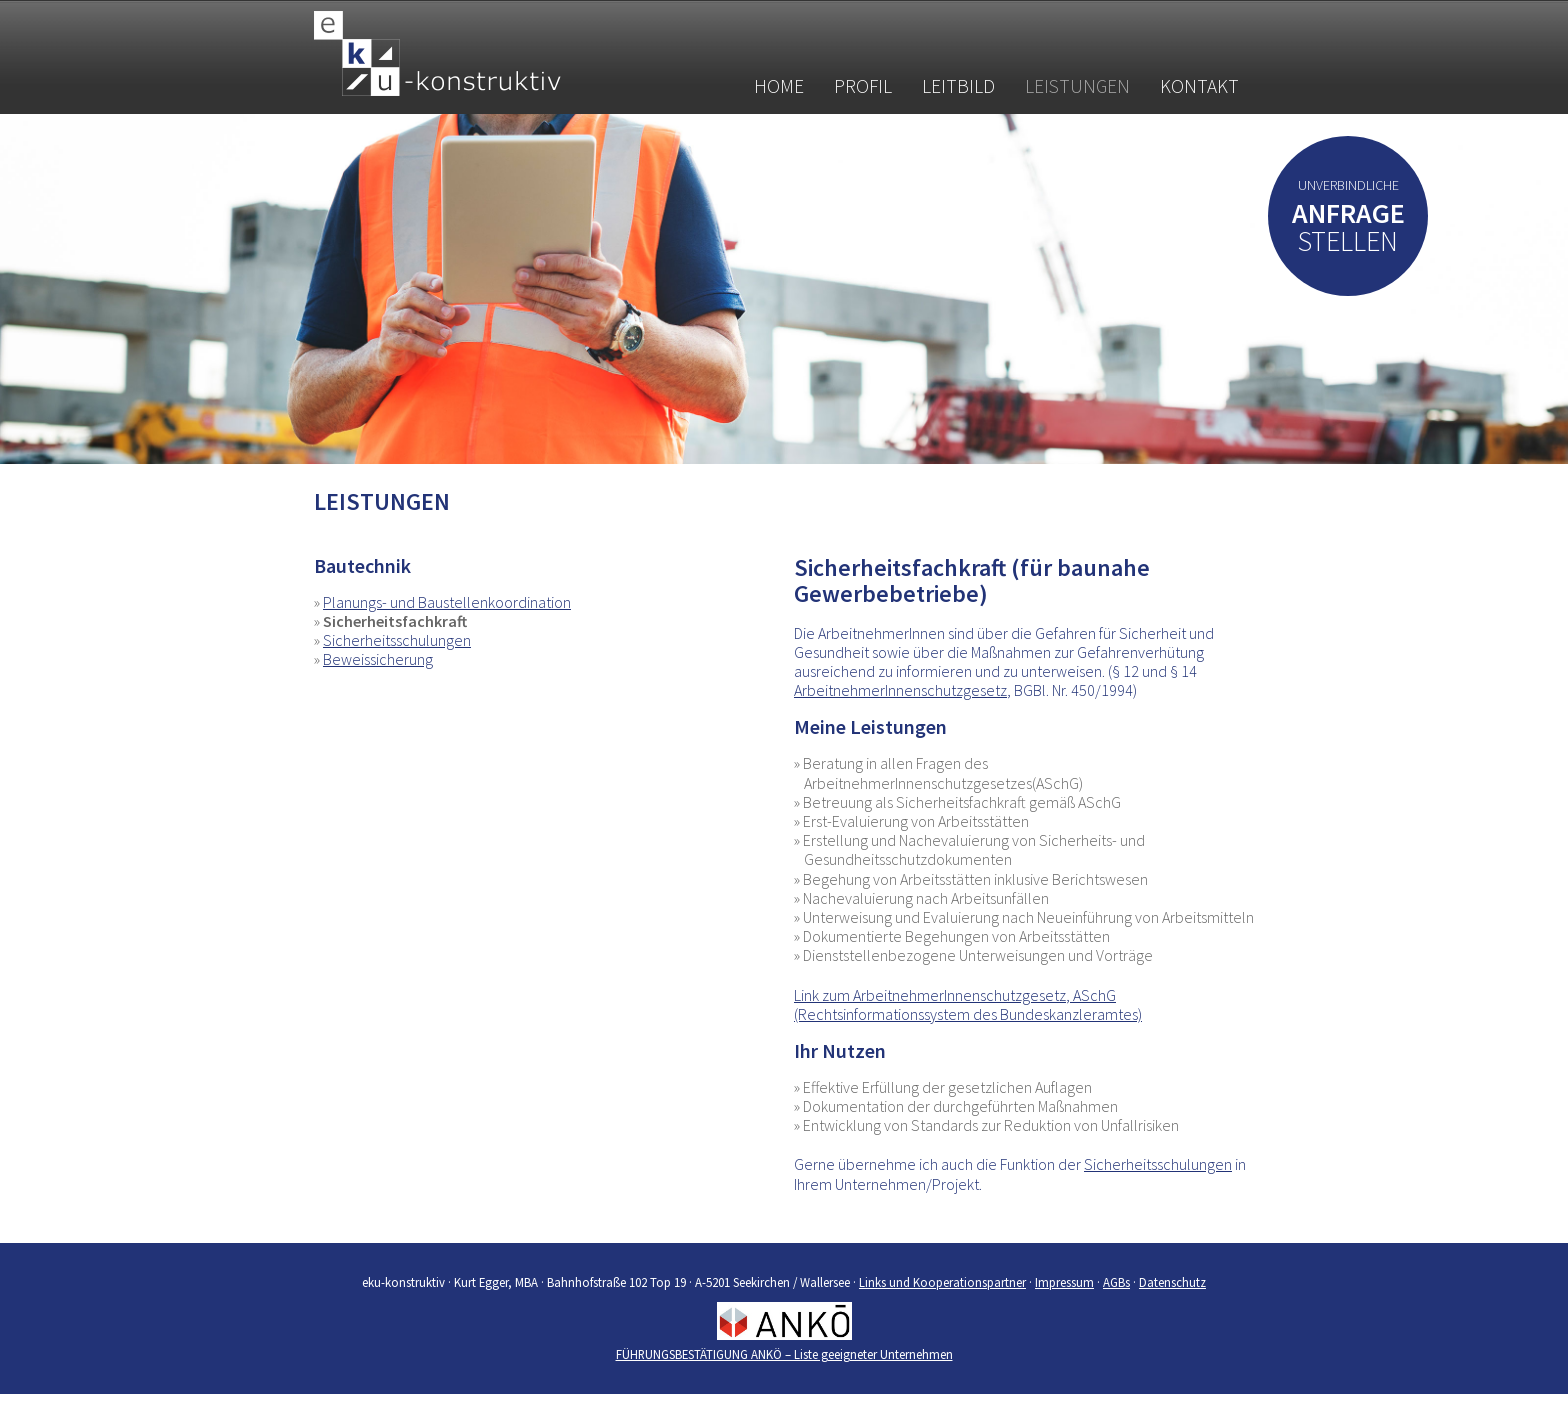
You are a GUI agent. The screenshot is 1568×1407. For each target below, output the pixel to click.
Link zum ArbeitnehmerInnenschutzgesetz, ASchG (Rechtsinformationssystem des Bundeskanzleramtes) (968, 1004)
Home (779, 86)
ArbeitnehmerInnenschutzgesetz (900, 690)
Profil (863, 86)
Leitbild (958, 86)
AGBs (1116, 1282)
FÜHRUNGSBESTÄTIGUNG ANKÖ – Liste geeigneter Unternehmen (784, 1354)
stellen (1348, 231)
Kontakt (1199, 86)
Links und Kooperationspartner (942, 1282)
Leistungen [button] (1077, 86)
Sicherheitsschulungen (397, 640)
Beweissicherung (378, 659)
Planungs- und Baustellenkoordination (447, 602)
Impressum (1064, 1282)
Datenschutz (1172, 1282)
